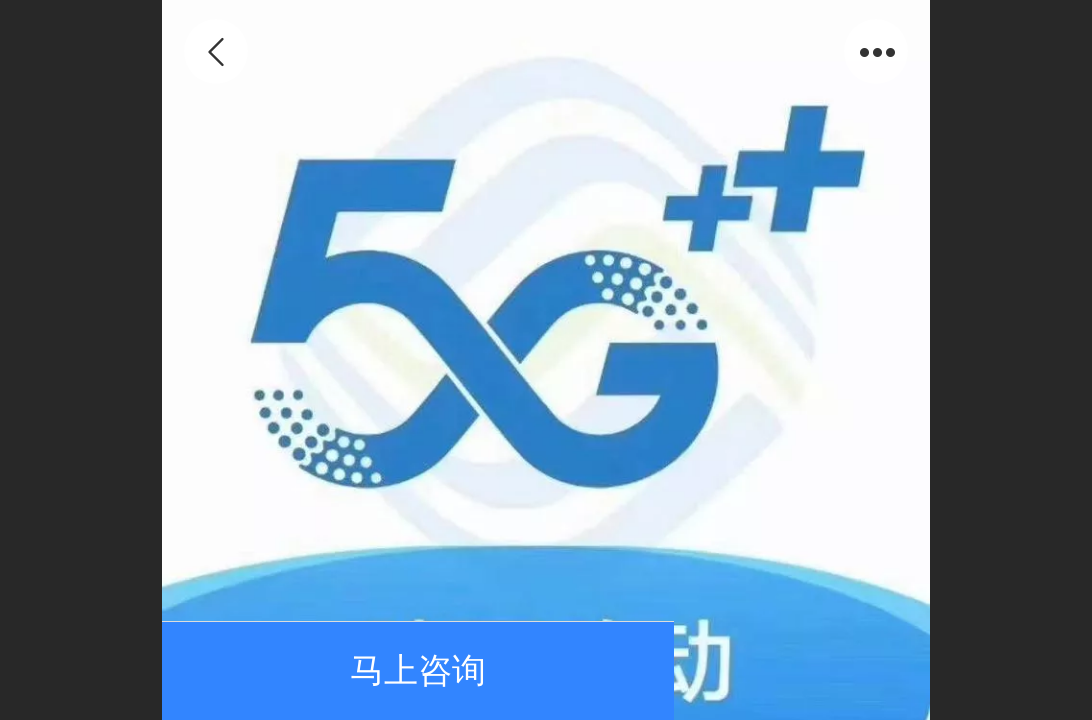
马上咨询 (418, 670)
